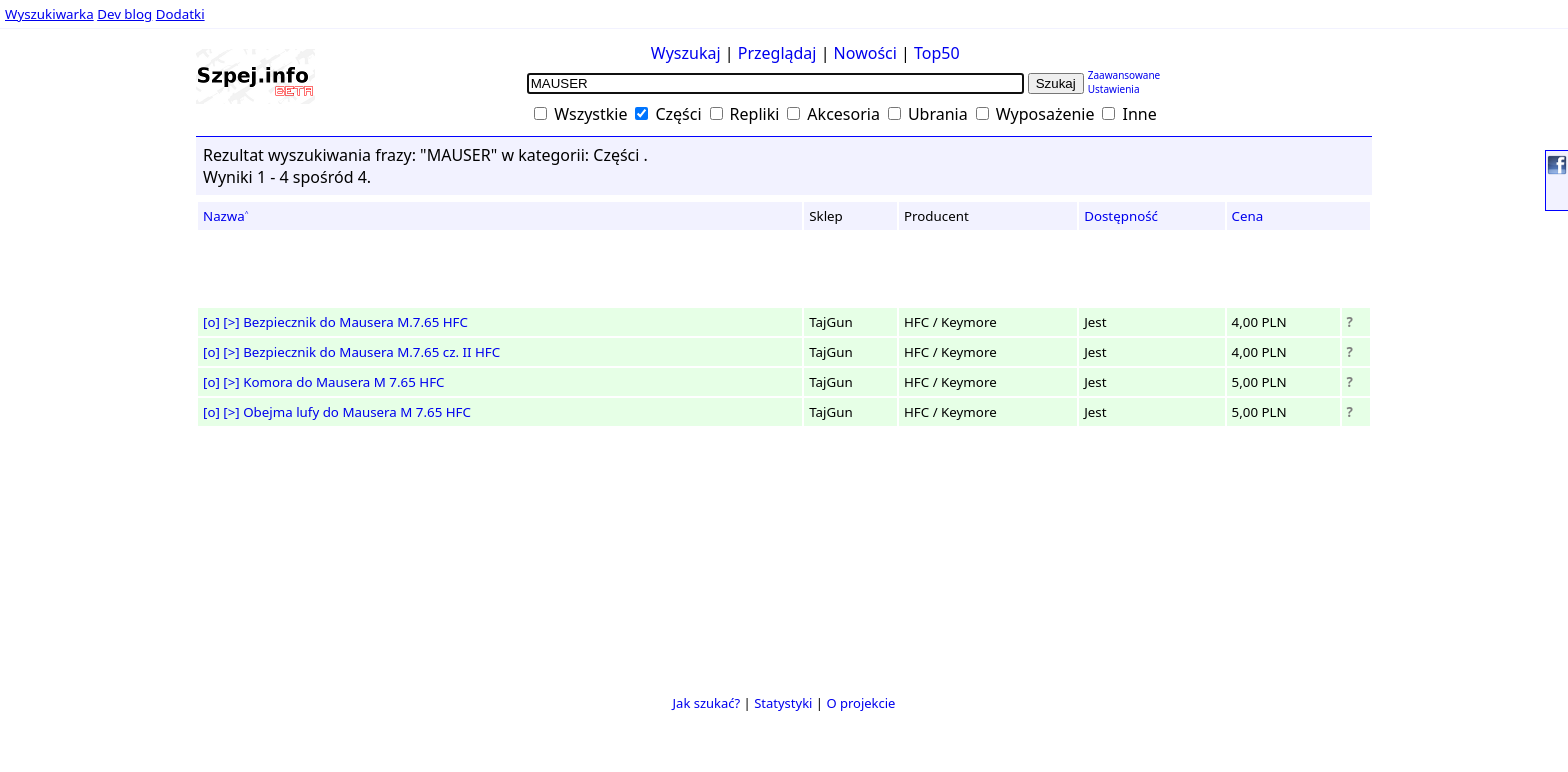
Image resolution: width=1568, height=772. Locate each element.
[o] (211, 322)
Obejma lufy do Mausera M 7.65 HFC (357, 412)
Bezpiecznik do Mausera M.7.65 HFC (355, 322)
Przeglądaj (777, 53)
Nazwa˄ (226, 216)
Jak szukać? (707, 703)
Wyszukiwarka (49, 14)
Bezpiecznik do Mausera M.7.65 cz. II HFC (371, 352)
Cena (1248, 216)
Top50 (937, 53)
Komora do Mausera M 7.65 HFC (343, 382)
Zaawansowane (1124, 75)
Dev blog (124, 14)
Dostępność (1121, 216)
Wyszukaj (686, 53)
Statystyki (783, 703)
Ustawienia (1114, 89)
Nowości (865, 53)
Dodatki (180, 14)
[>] (231, 322)
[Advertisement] (76, 389)
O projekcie (860, 703)
